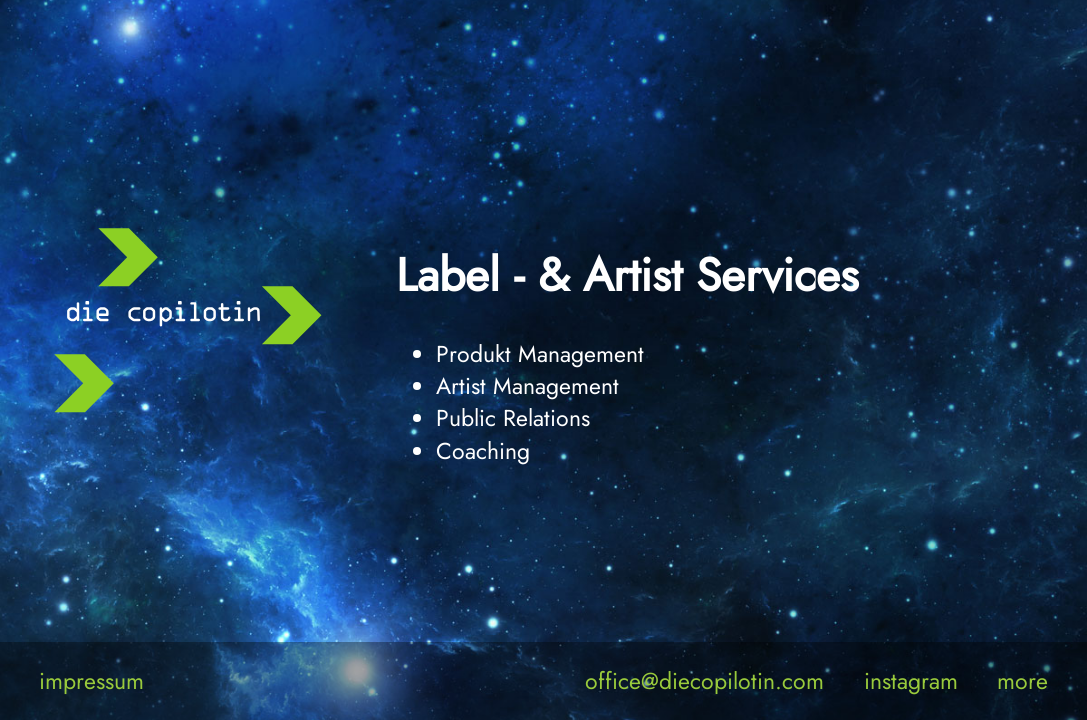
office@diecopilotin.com (704, 681)
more (1022, 681)
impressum (91, 681)
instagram (911, 681)
